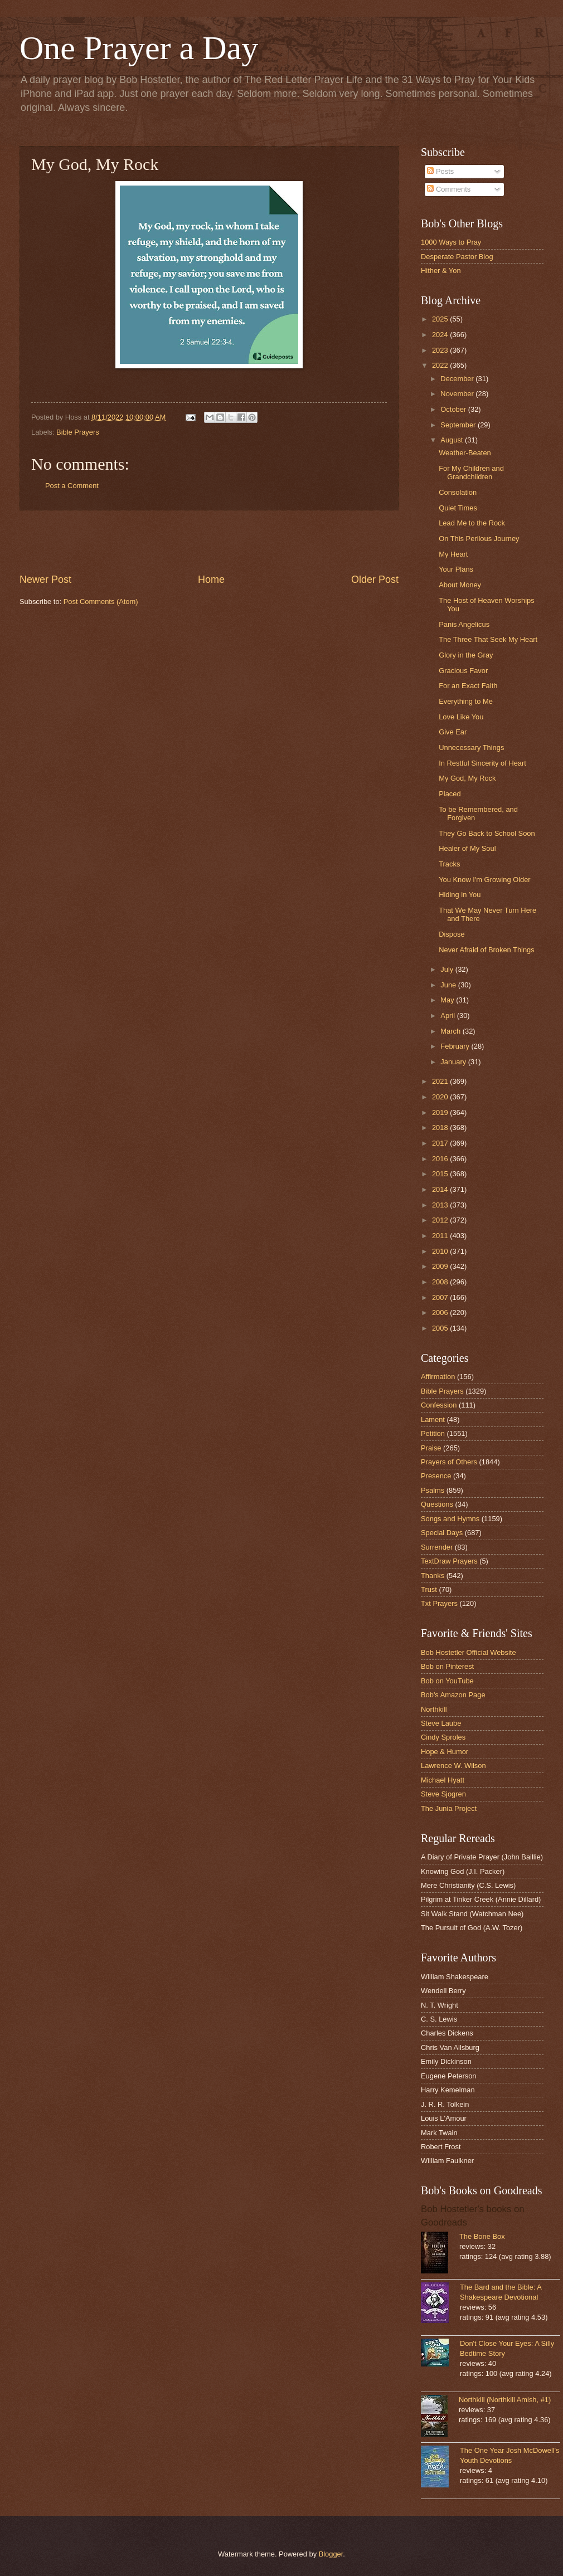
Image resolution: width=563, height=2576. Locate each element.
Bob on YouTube (447, 1681)
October (454, 409)
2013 (441, 1205)
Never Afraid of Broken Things (487, 950)
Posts (440, 171)
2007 (441, 1297)
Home (211, 579)
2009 (441, 1266)
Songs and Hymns (450, 1519)
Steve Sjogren (443, 1794)
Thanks (432, 1575)
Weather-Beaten (465, 453)
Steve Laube (441, 1723)
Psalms (432, 1490)
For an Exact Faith (468, 685)
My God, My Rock (467, 778)
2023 (441, 350)
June (449, 985)
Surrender (437, 1547)
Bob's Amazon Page (453, 1695)
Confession (439, 1405)
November (457, 393)
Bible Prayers (77, 432)
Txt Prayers (439, 1603)
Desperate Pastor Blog (457, 256)
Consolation (458, 492)
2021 (441, 1081)
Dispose (452, 934)
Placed (449, 794)
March (451, 1031)
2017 (441, 1143)
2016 (441, 1159)
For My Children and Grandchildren (471, 472)
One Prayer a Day (139, 48)
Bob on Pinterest (447, 1666)
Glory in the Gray (466, 655)
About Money (460, 585)
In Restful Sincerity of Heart (482, 763)
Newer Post (45, 579)
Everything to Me (466, 701)
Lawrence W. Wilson (453, 1765)
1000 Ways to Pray (451, 242)
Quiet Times (458, 508)
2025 (441, 319)
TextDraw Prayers (449, 1561)
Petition (433, 1433)
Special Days (442, 1532)
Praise (431, 1448)
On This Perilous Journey (479, 538)
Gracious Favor (463, 670)
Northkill (434, 1709)
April (448, 1015)
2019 (441, 1112)
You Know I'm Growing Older (484, 879)
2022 (441, 365)
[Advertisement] (209, 541)
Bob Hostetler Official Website (468, 1652)
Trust (429, 1589)
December (457, 378)
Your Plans (456, 569)
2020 (441, 1097)
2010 (441, 1251)
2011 (441, 1235)
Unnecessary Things (471, 747)
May (448, 1000)
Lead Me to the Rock (472, 523)
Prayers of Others (449, 1462)
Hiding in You (460, 894)
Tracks (449, 864)
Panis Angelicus (464, 624)
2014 (441, 1189)
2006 (441, 1312)
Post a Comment (72, 485)
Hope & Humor (444, 1751)
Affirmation (438, 1376)
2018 (441, 1127)
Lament (433, 1419)
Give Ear (453, 732)
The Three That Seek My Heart (488, 639)
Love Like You (461, 717)
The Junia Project (449, 1808)
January (454, 1062)
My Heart (453, 554)
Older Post (375, 579)
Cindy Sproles (443, 1737)
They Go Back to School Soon (487, 833)
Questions (437, 1504)
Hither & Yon (441, 270)
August (452, 440)
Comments (448, 189)
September (459, 425)
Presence (436, 1476)
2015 (441, 1174)
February (455, 1046)
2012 (441, 1220)
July (447, 969)
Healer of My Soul (467, 848)
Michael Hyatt (442, 1780)
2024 (441, 334)
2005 (441, 1328)
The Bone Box (482, 2236)
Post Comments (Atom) (101, 601)
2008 (441, 1282)
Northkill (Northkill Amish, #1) (505, 2399)
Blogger (331, 2554)
